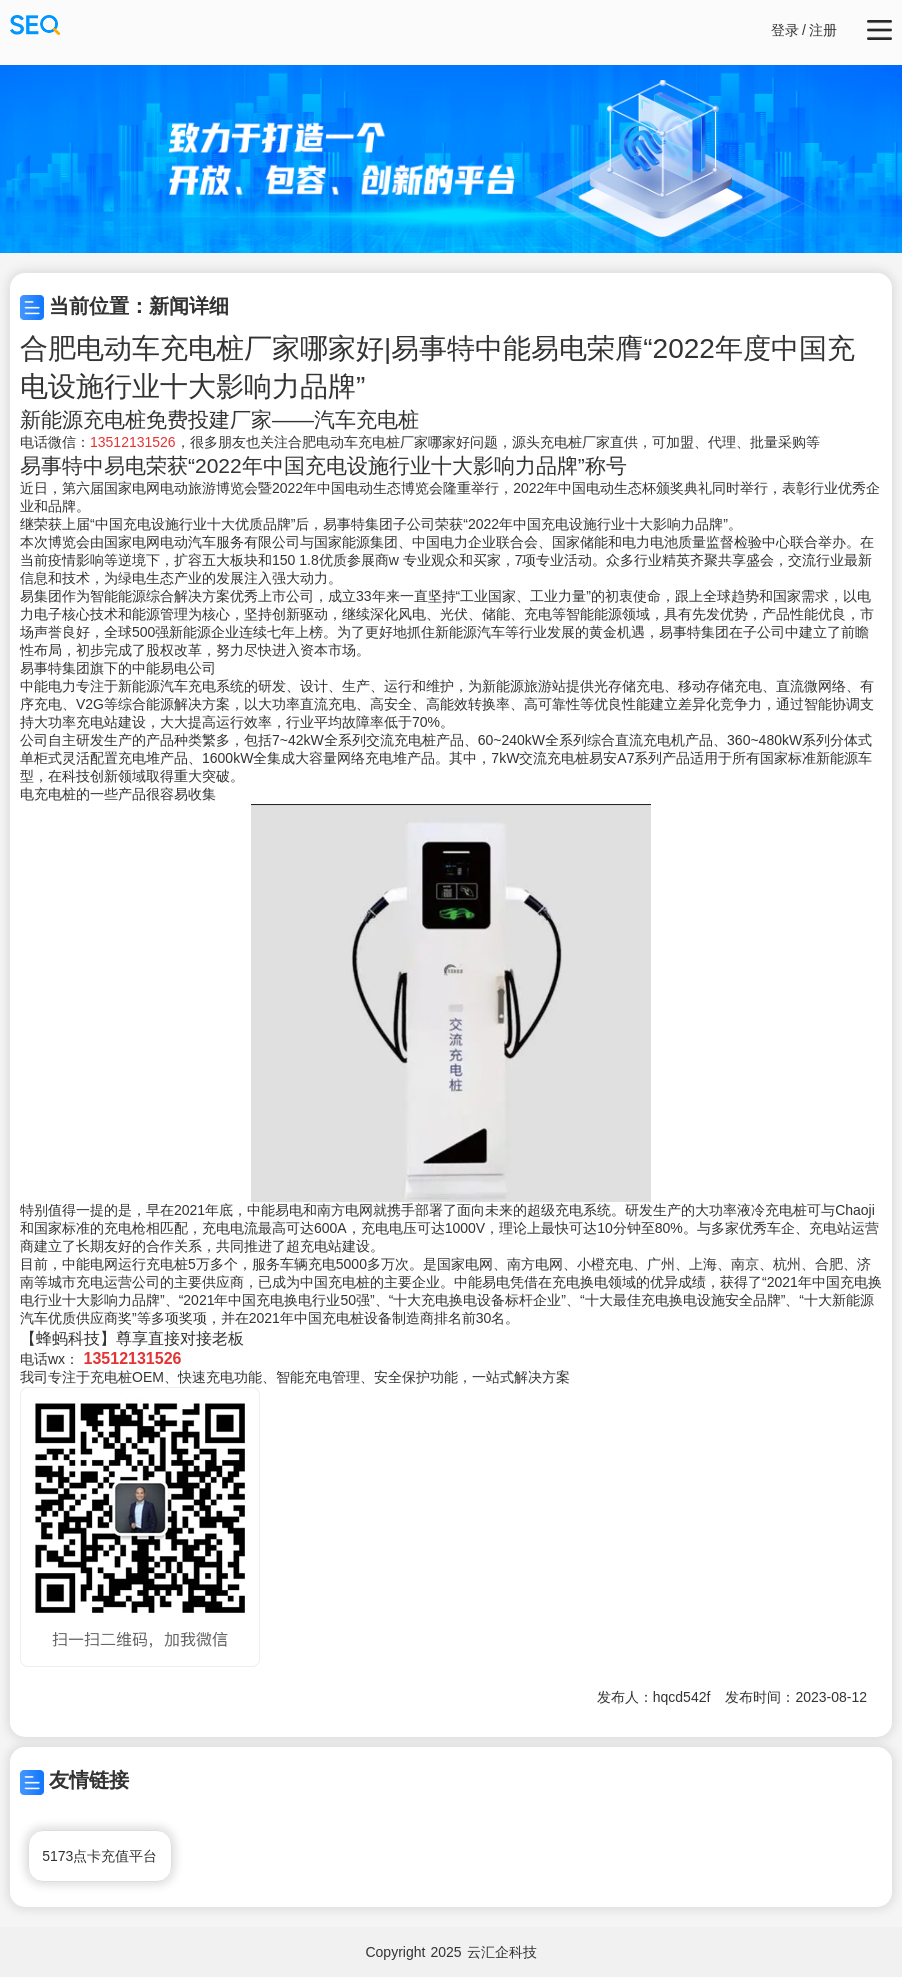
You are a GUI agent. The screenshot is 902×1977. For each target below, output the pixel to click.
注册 (823, 30)
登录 (785, 30)
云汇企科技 (502, 1952)
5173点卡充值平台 (99, 1856)
